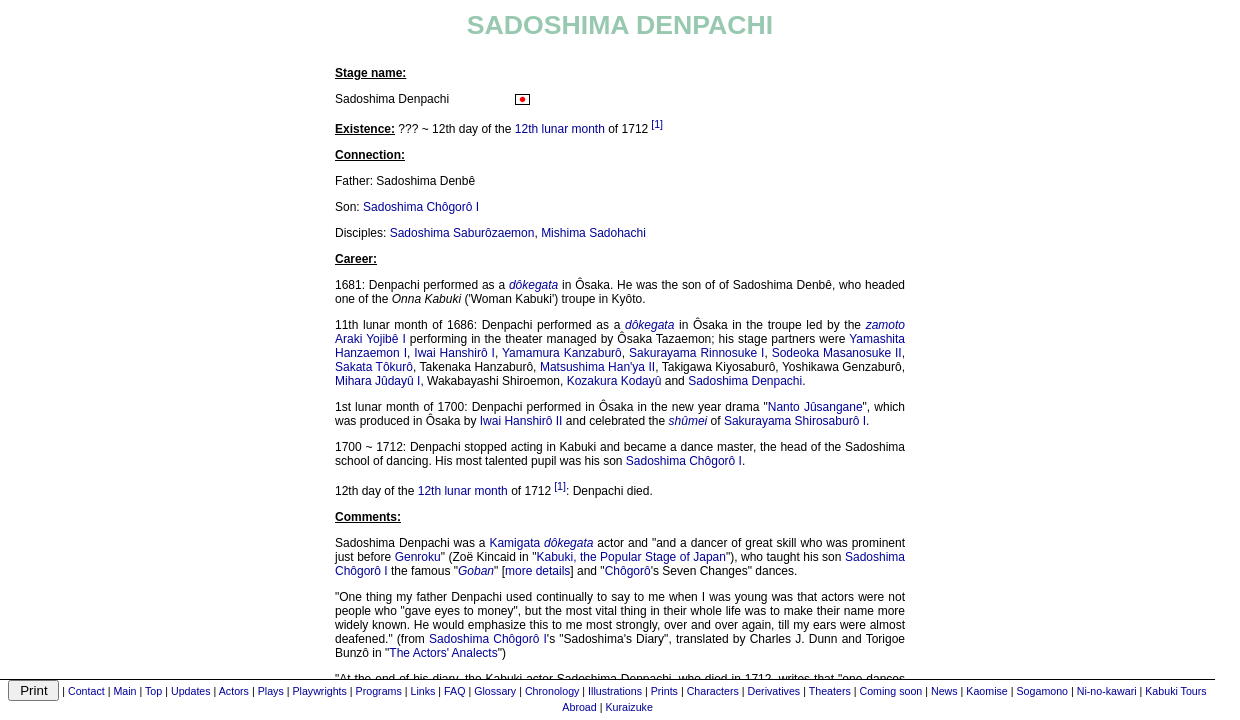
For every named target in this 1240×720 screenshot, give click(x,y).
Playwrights (319, 691)
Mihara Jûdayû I (377, 381)
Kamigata (514, 543)
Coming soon (890, 691)
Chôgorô (628, 571)
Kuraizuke (628, 707)
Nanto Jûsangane (815, 407)
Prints (664, 691)
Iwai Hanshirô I (454, 353)
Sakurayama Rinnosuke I (696, 353)
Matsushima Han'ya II (597, 367)
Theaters (830, 691)
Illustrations (615, 691)
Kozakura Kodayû (614, 381)
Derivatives (773, 691)
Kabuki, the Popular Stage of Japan (630, 557)
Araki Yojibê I (370, 339)
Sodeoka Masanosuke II (837, 353)
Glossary (495, 691)
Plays (271, 691)
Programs (379, 691)
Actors (234, 691)
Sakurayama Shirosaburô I (795, 421)
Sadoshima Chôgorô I (421, 207)
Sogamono (1043, 691)
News (944, 691)
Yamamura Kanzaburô (562, 353)
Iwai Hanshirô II (521, 421)
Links (423, 691)
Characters (713, 691)
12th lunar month (560, 129)
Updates (191, 691)
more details (537, 571)
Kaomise (986, 691)
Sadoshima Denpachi (745, 381)
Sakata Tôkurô (374, 367)
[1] (657, 124)
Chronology (552, 691)
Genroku (418, 557)
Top (153, 691)
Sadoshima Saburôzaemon (462, 233)
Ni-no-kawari (1107, 691)
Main (124, 691)
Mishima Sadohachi (593, 233)
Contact (86, 691)
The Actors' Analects (443, 653)
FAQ (454, 691)
